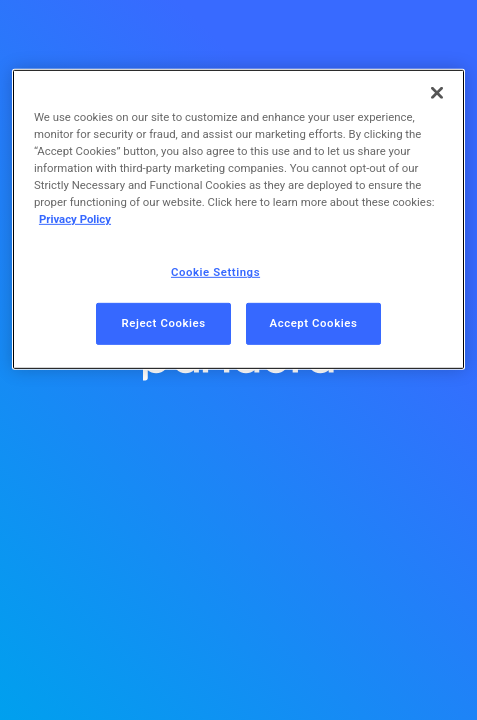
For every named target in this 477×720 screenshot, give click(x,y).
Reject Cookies (163, 323)
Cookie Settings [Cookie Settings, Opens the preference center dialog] (215, 272)
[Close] (437, 93)
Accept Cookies (314, 323)
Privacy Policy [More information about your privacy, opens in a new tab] (75, 219)
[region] (238, 219)
